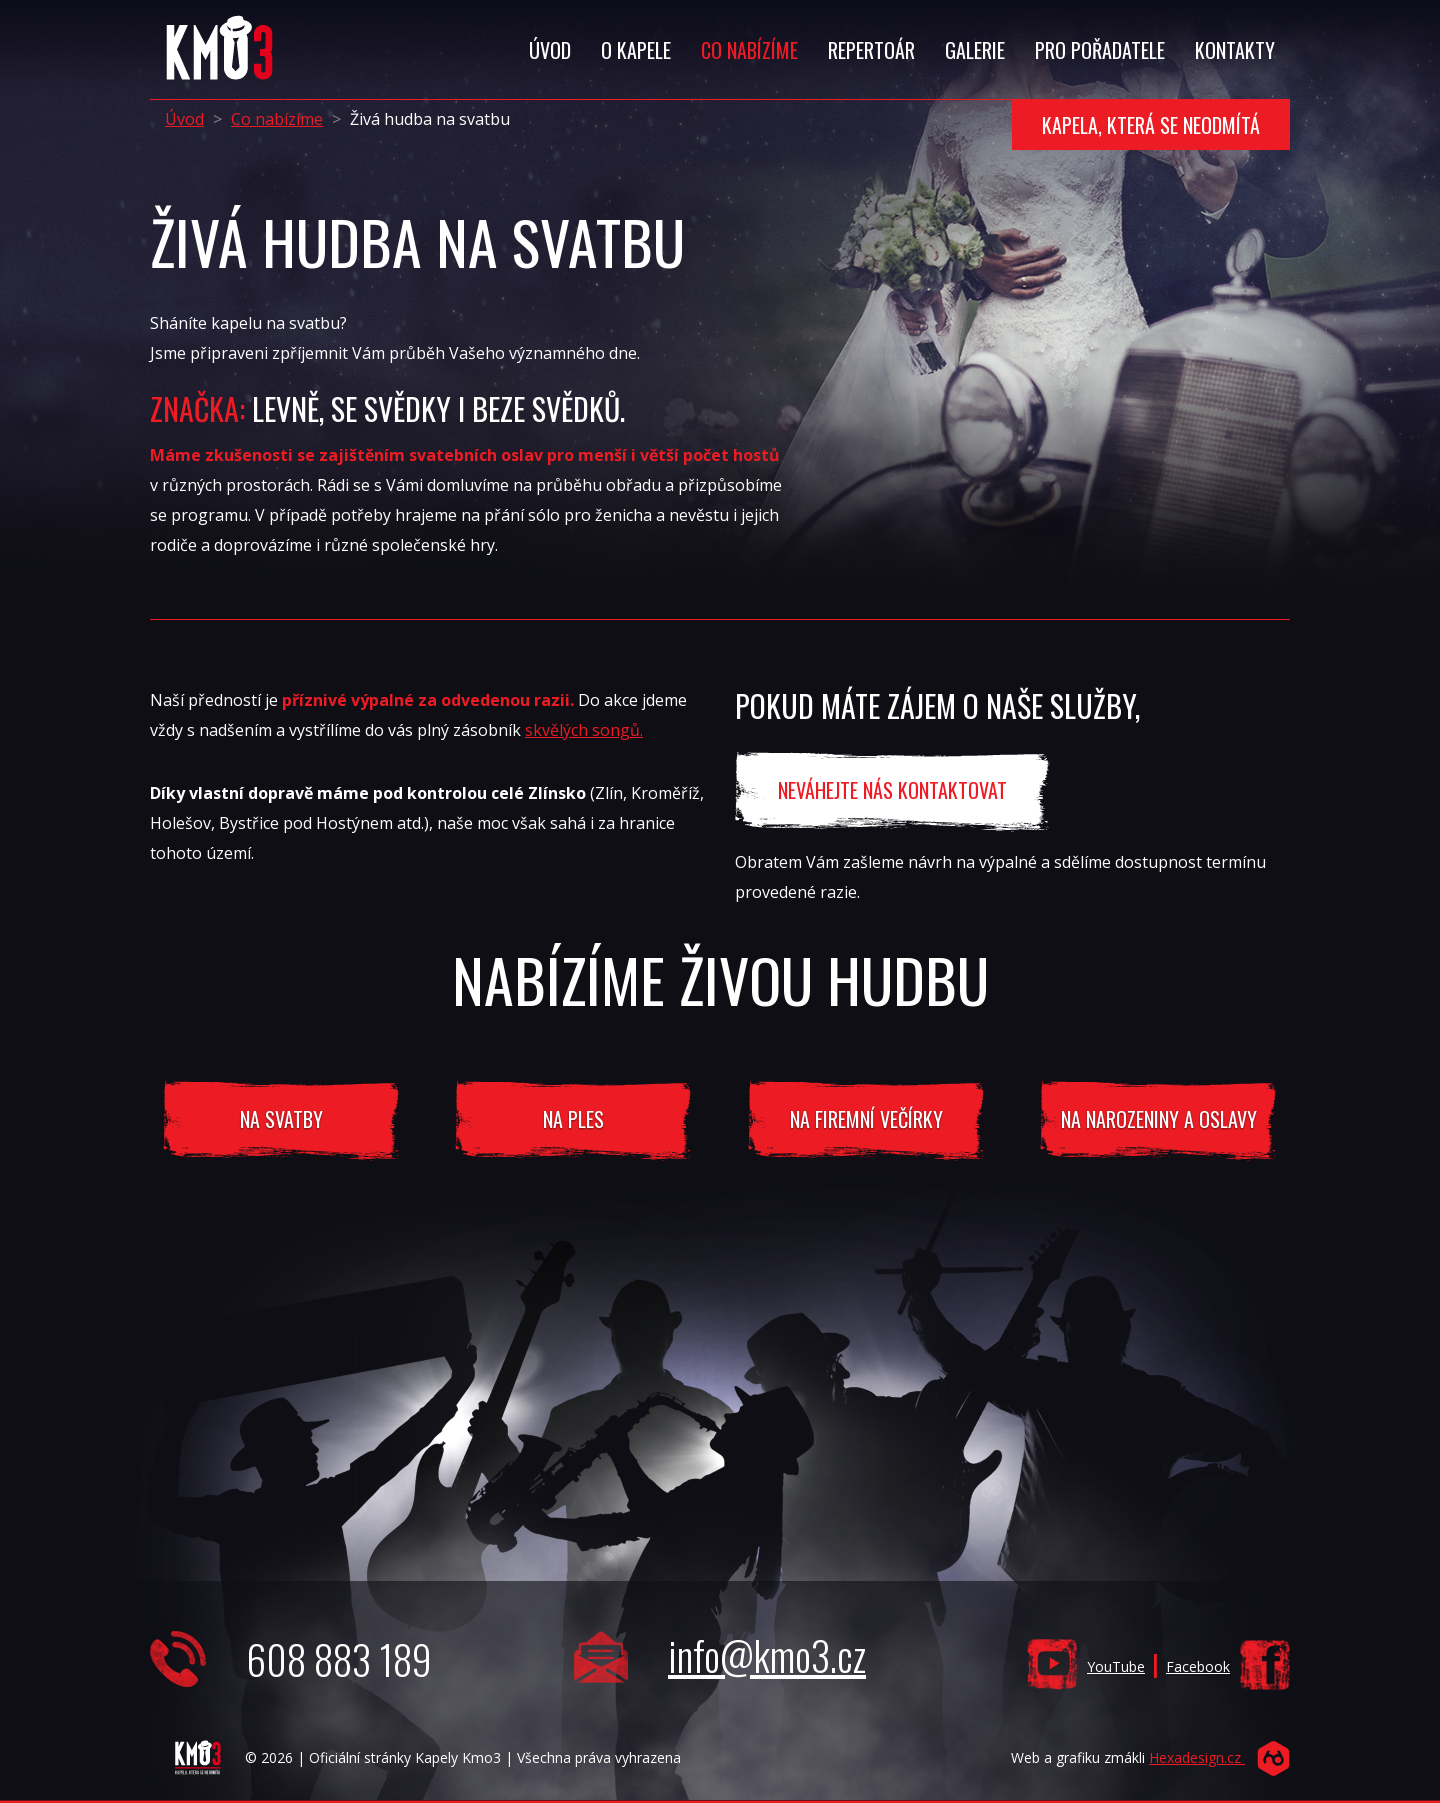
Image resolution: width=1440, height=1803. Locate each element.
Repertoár (871, 50)
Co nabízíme (277, 119)
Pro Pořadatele (1100, 50)
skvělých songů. (584, 730)
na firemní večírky (866, 1119)
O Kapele (636, 50)
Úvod (550, 50)
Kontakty (1235, 50)
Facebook (1198, 1666)
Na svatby (281, 1119)
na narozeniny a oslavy (1159, 1119)
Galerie (975, 50)
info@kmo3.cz (767, 1655)
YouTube (1116, 1666)
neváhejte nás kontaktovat (892, 790)
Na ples (573, 1119)
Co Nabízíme (749, 50)
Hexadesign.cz (1197, 1757)
